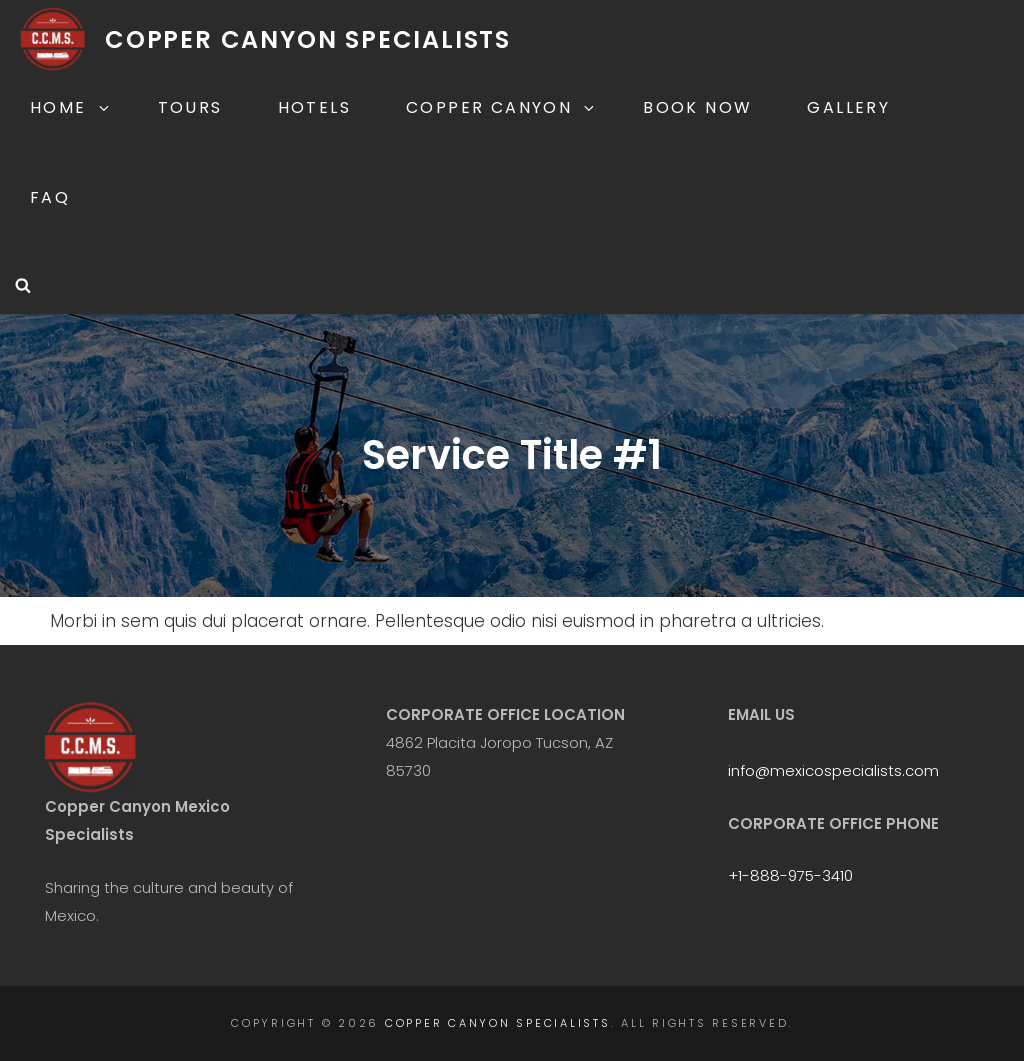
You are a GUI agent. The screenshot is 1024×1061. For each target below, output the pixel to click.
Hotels (314, 107)
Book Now (697, 107)
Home (71, 107)
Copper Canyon (501, 107)
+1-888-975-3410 (790, 875)
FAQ (50, 197)
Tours (190, 107)
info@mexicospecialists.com (833, 770)
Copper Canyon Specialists (308, 39)
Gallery (848, 107)
